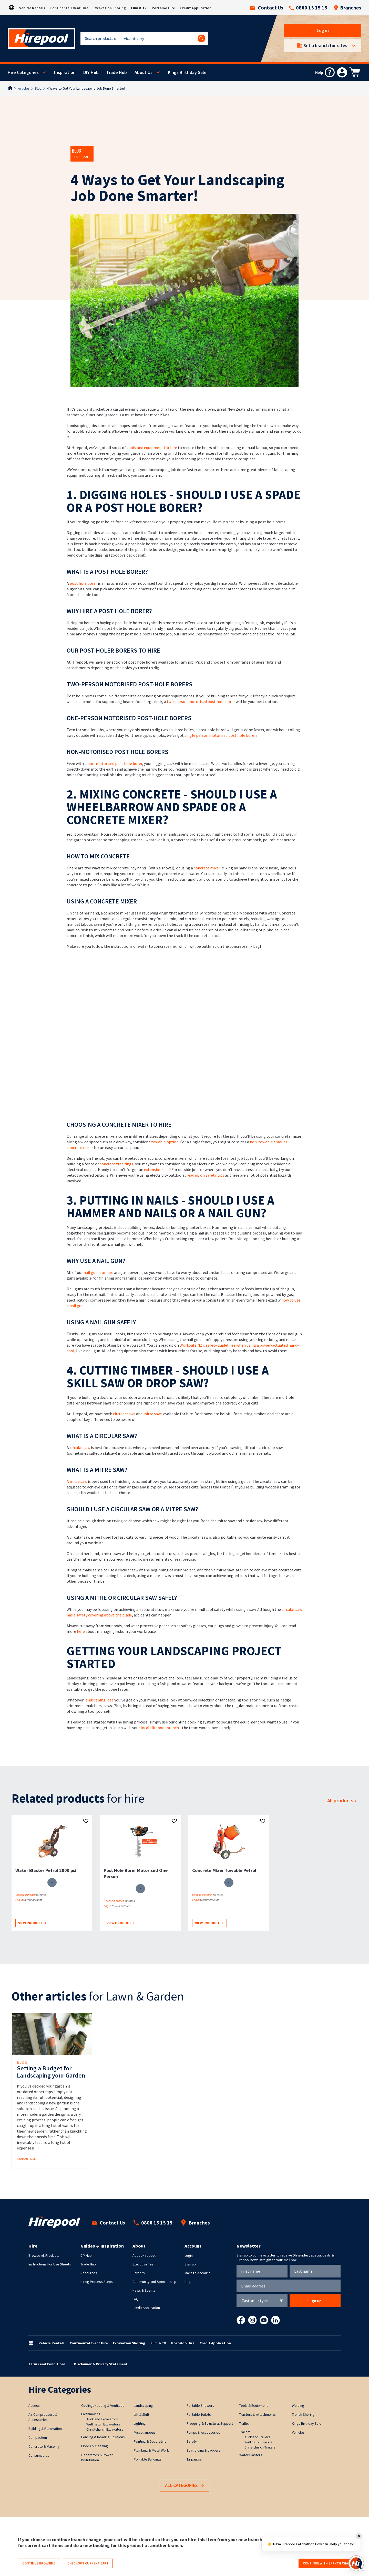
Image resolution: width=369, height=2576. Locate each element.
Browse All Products (43, 2255)
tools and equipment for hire (152, 447)
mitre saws (152, 1413)
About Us (143, 72)
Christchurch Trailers (260, 2447)
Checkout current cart (87, 2563)
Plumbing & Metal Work (151, 2450)
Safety (192, 2441)
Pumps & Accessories (203, 2432)
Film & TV (139, 8)
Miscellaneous (145, 2432)
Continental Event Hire (69, 8)
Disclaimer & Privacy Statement (101, 2364)
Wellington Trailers (258, 2442)
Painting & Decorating (150, 2441)
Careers (138, 2273)
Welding (298, 2405)
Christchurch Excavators (104, 2429)
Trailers (245, 2432)
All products (342, 1800)
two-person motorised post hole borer (201, 701)
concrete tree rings (116, 1163)
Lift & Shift (141, 2414)
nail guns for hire (98, 1272)
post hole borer (83, 583)
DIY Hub (91, 72)
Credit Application (195, 8)
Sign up (190, 2264)
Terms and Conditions (47, 2364)
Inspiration (65, 72)
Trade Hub (116, 72)
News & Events (143, 2290)
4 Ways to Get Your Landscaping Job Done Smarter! (86, 88)
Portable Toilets (199, 2414)
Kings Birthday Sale (187, 72)
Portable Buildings (148, 2459)
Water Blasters (250, 2455)
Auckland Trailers (257, 2437)
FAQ (135, 2299)
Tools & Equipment (253, 2405)
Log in (323, 30)
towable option (165, 1141)
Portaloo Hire (163, 8)
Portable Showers (200, 2405)
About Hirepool (144, 2255)
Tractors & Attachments (257, 2414)
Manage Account (197, 2273)
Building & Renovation (45, 2428)
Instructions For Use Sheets (49, 2264)
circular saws (124, 1413)
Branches (347, 7)
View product (32, 1923)
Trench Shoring (303, 2414)
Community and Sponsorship (154, 2281)
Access (34, 2405)
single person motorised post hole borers (221, 735)
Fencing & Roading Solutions (103, 2437)
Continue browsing (39, 2563)
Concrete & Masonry (44, 2446)
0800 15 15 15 (308, 7)
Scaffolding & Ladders (203, 2450)
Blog (38, 88)
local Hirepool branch (160, 1727)
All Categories (184, 2485)
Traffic (244, 2423)
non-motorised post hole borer (114, 763)
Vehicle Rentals (32, 8)
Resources (88, 2273)
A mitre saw (77, 1481)
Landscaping (143, 2405)
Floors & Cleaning (94, 2446)
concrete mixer (207, 867)
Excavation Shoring (110, 8)
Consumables (38, 2455)
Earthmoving (90, 2414)
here (81, 1631)
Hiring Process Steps (96, 2281)
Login (188, 2255)
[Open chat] (356, 2563)
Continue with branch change (328, 2563)
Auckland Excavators (102, 2419)
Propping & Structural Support (210, 2423)
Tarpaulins (194, 2459)
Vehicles (298, 2432)
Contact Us (266, 7)
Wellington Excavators (103, 2424)
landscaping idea (99, 1699)
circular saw (80, 1447)
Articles (24, 88)
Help (187, 2281)
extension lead (157, 1169)
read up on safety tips (205, 1175)
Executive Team (144, 2264)
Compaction (37, 2437)
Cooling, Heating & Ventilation (103, 2405)
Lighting (140, 2423)
